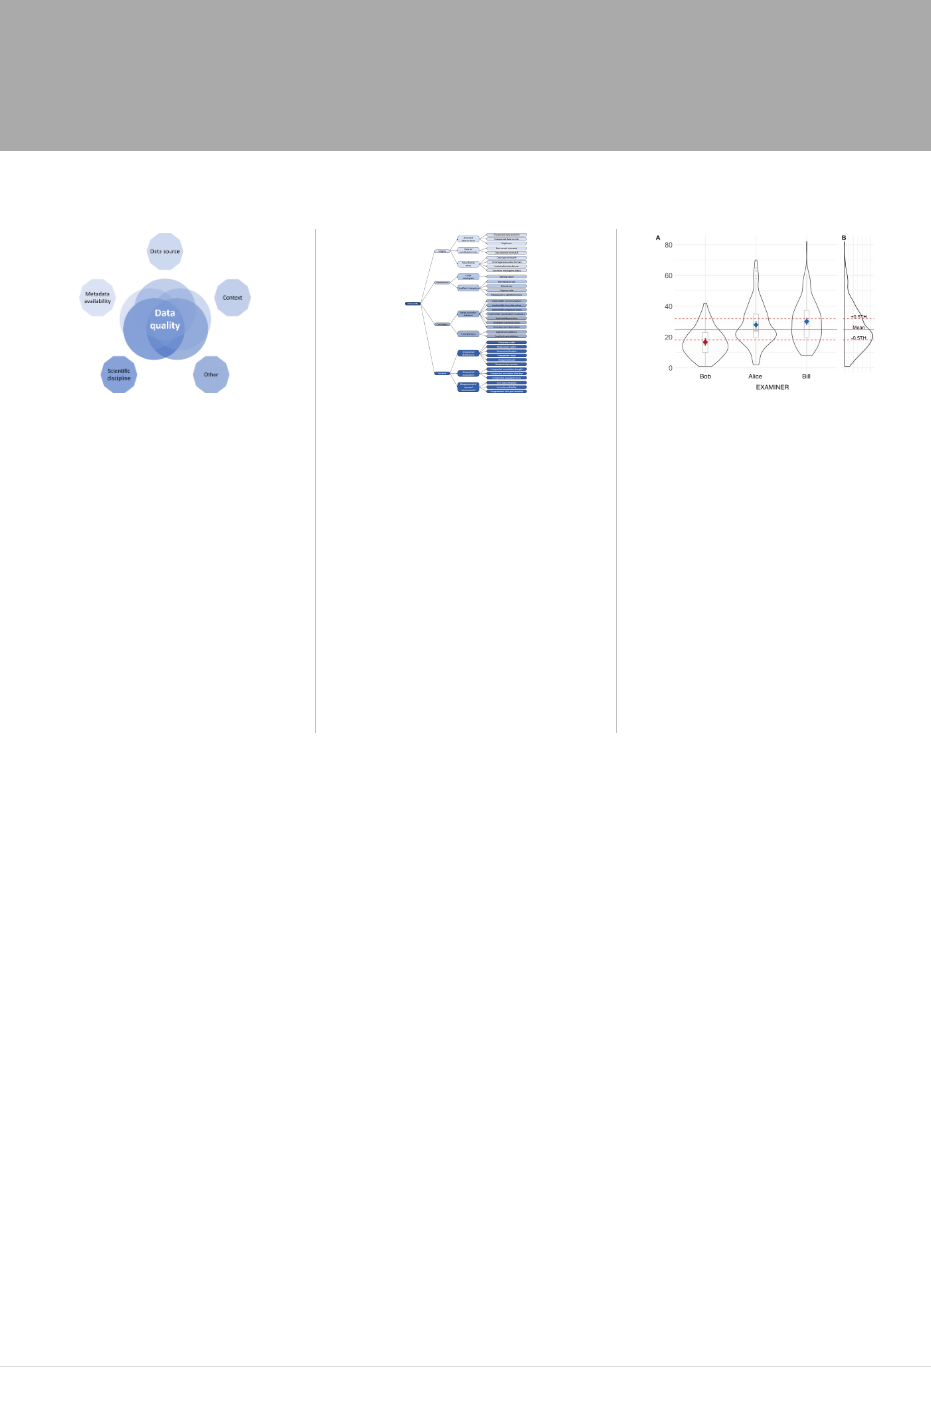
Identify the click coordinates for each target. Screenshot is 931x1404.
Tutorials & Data (660, 75)
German (503, 1028)
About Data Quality (259, 75)
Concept (383, 75)
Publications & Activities (200, 125)
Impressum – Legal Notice (79, 1377)
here (324, 1256)
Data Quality (156, 25)
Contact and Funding (245, 1377)
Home (143, 75)
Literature (344, 125)
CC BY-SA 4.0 (371, 1377)
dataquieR (533, 1256)
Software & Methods (510, 75)
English (424, 1028)
